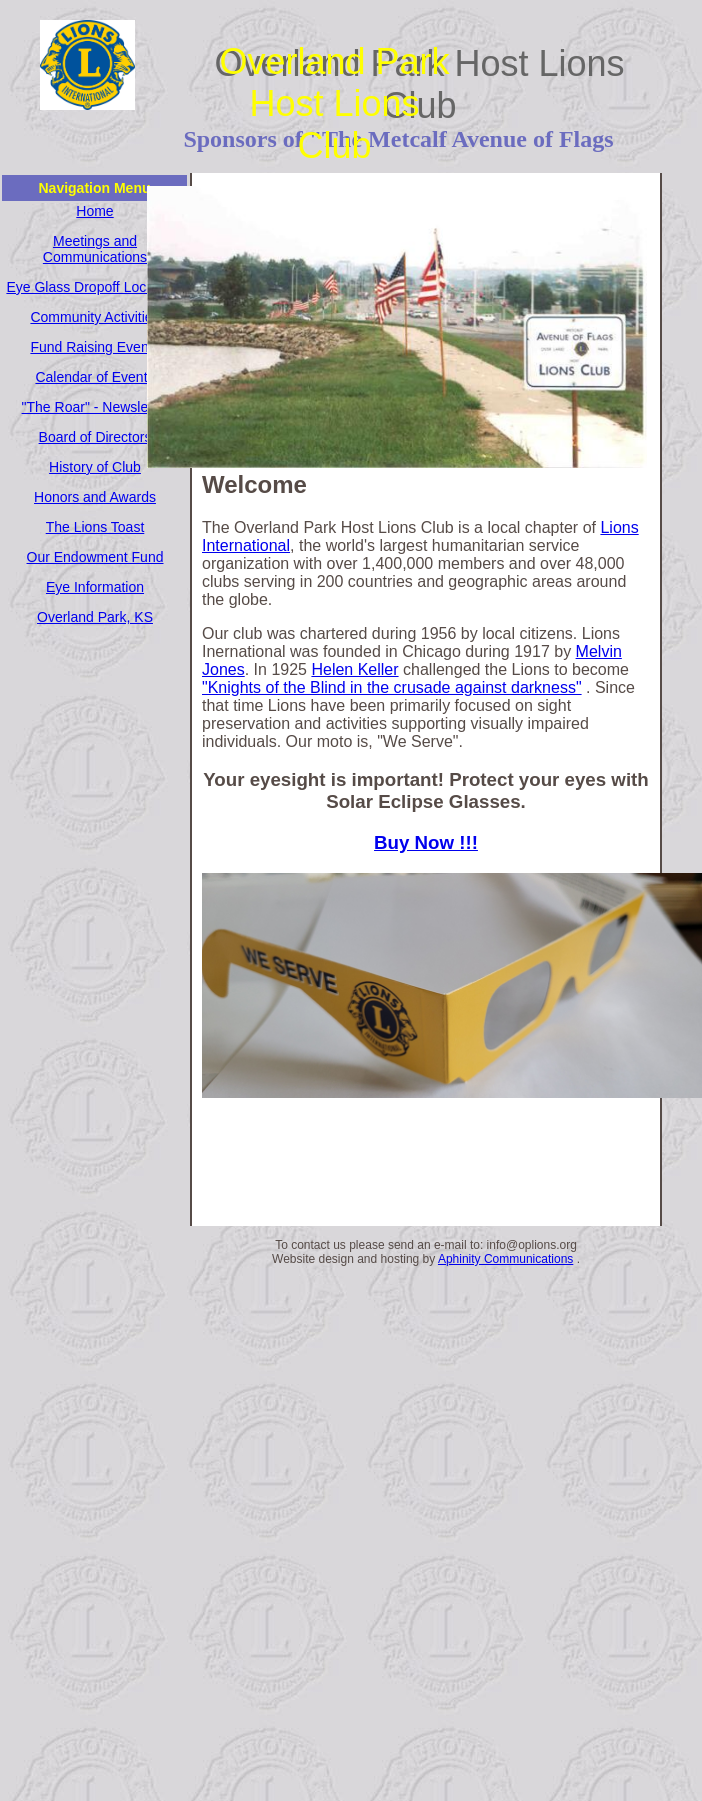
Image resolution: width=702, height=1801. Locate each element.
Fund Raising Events (94, 347)
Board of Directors (95, 437)
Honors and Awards (95, 497)
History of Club (95, 467)
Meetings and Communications (95, 249)
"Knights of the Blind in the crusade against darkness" (392, 687)
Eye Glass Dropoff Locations (94, 287)
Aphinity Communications (505, 1259)
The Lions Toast (95, 527)
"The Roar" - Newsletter (95, 407)
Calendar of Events (94, 377)
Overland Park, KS (95, 617)
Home (94, 211)
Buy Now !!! (426, 842)
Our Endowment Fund (95, 557)
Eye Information (95, 587)
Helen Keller (354, 669)
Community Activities (94, 317)
